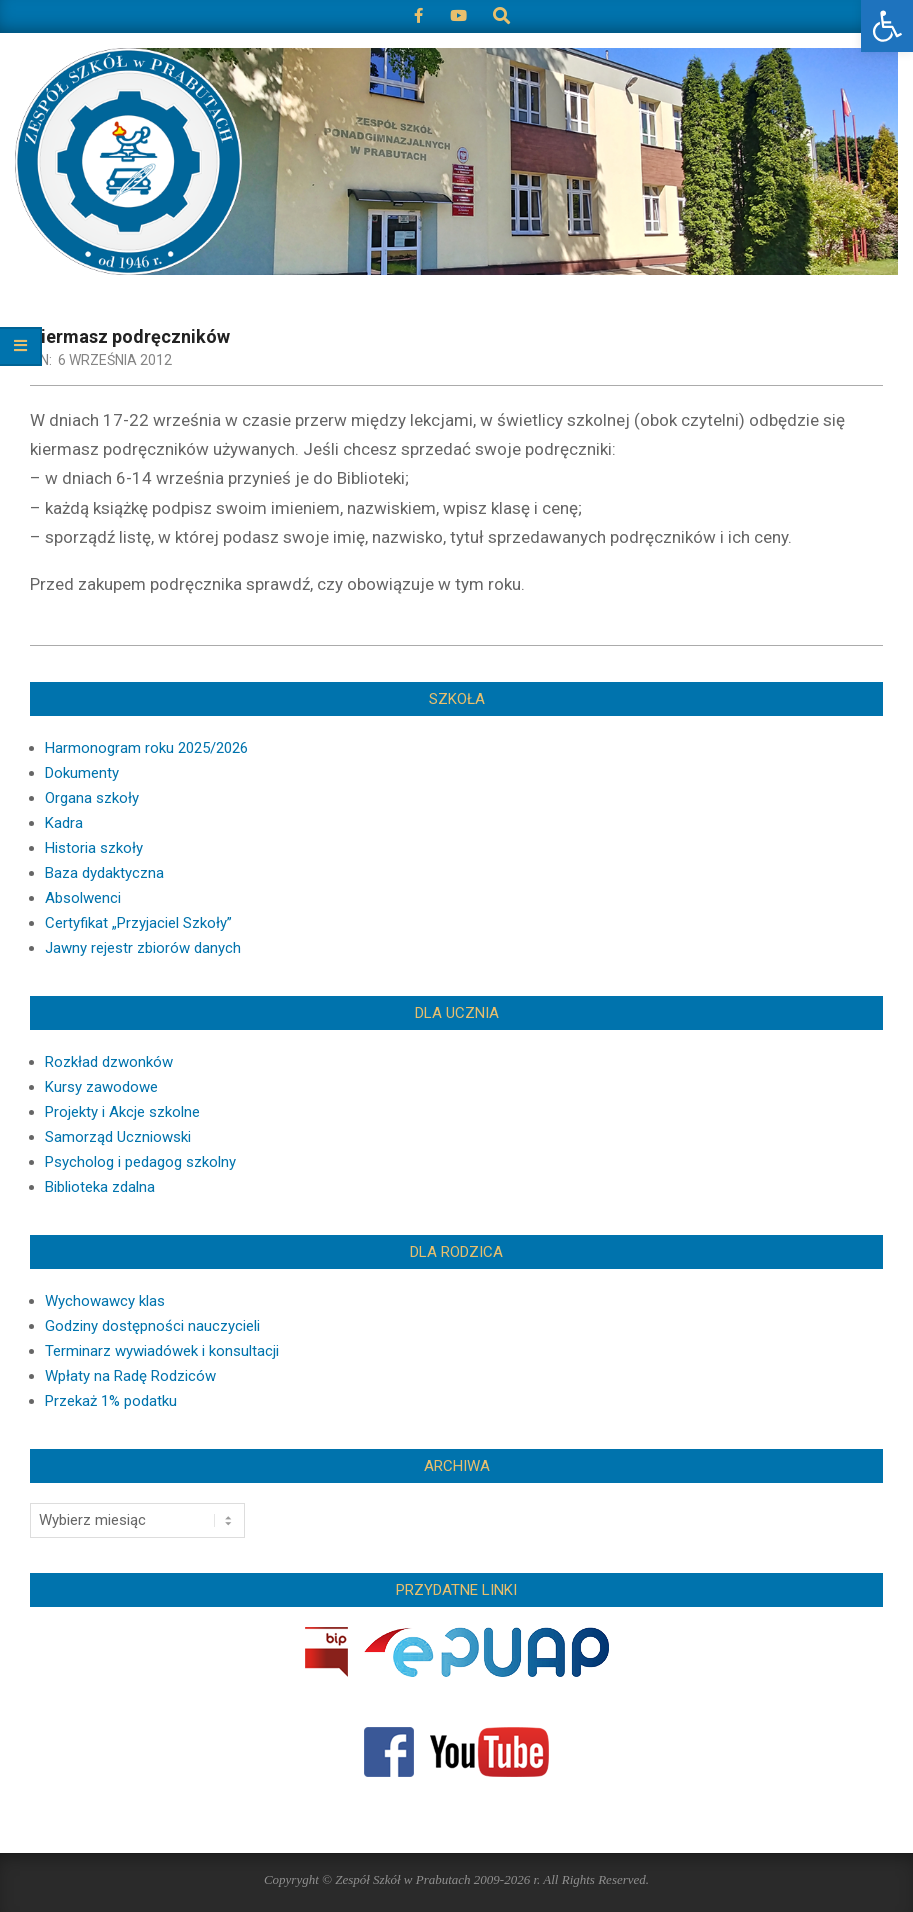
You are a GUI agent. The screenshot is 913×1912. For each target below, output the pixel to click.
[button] (887, 26)
